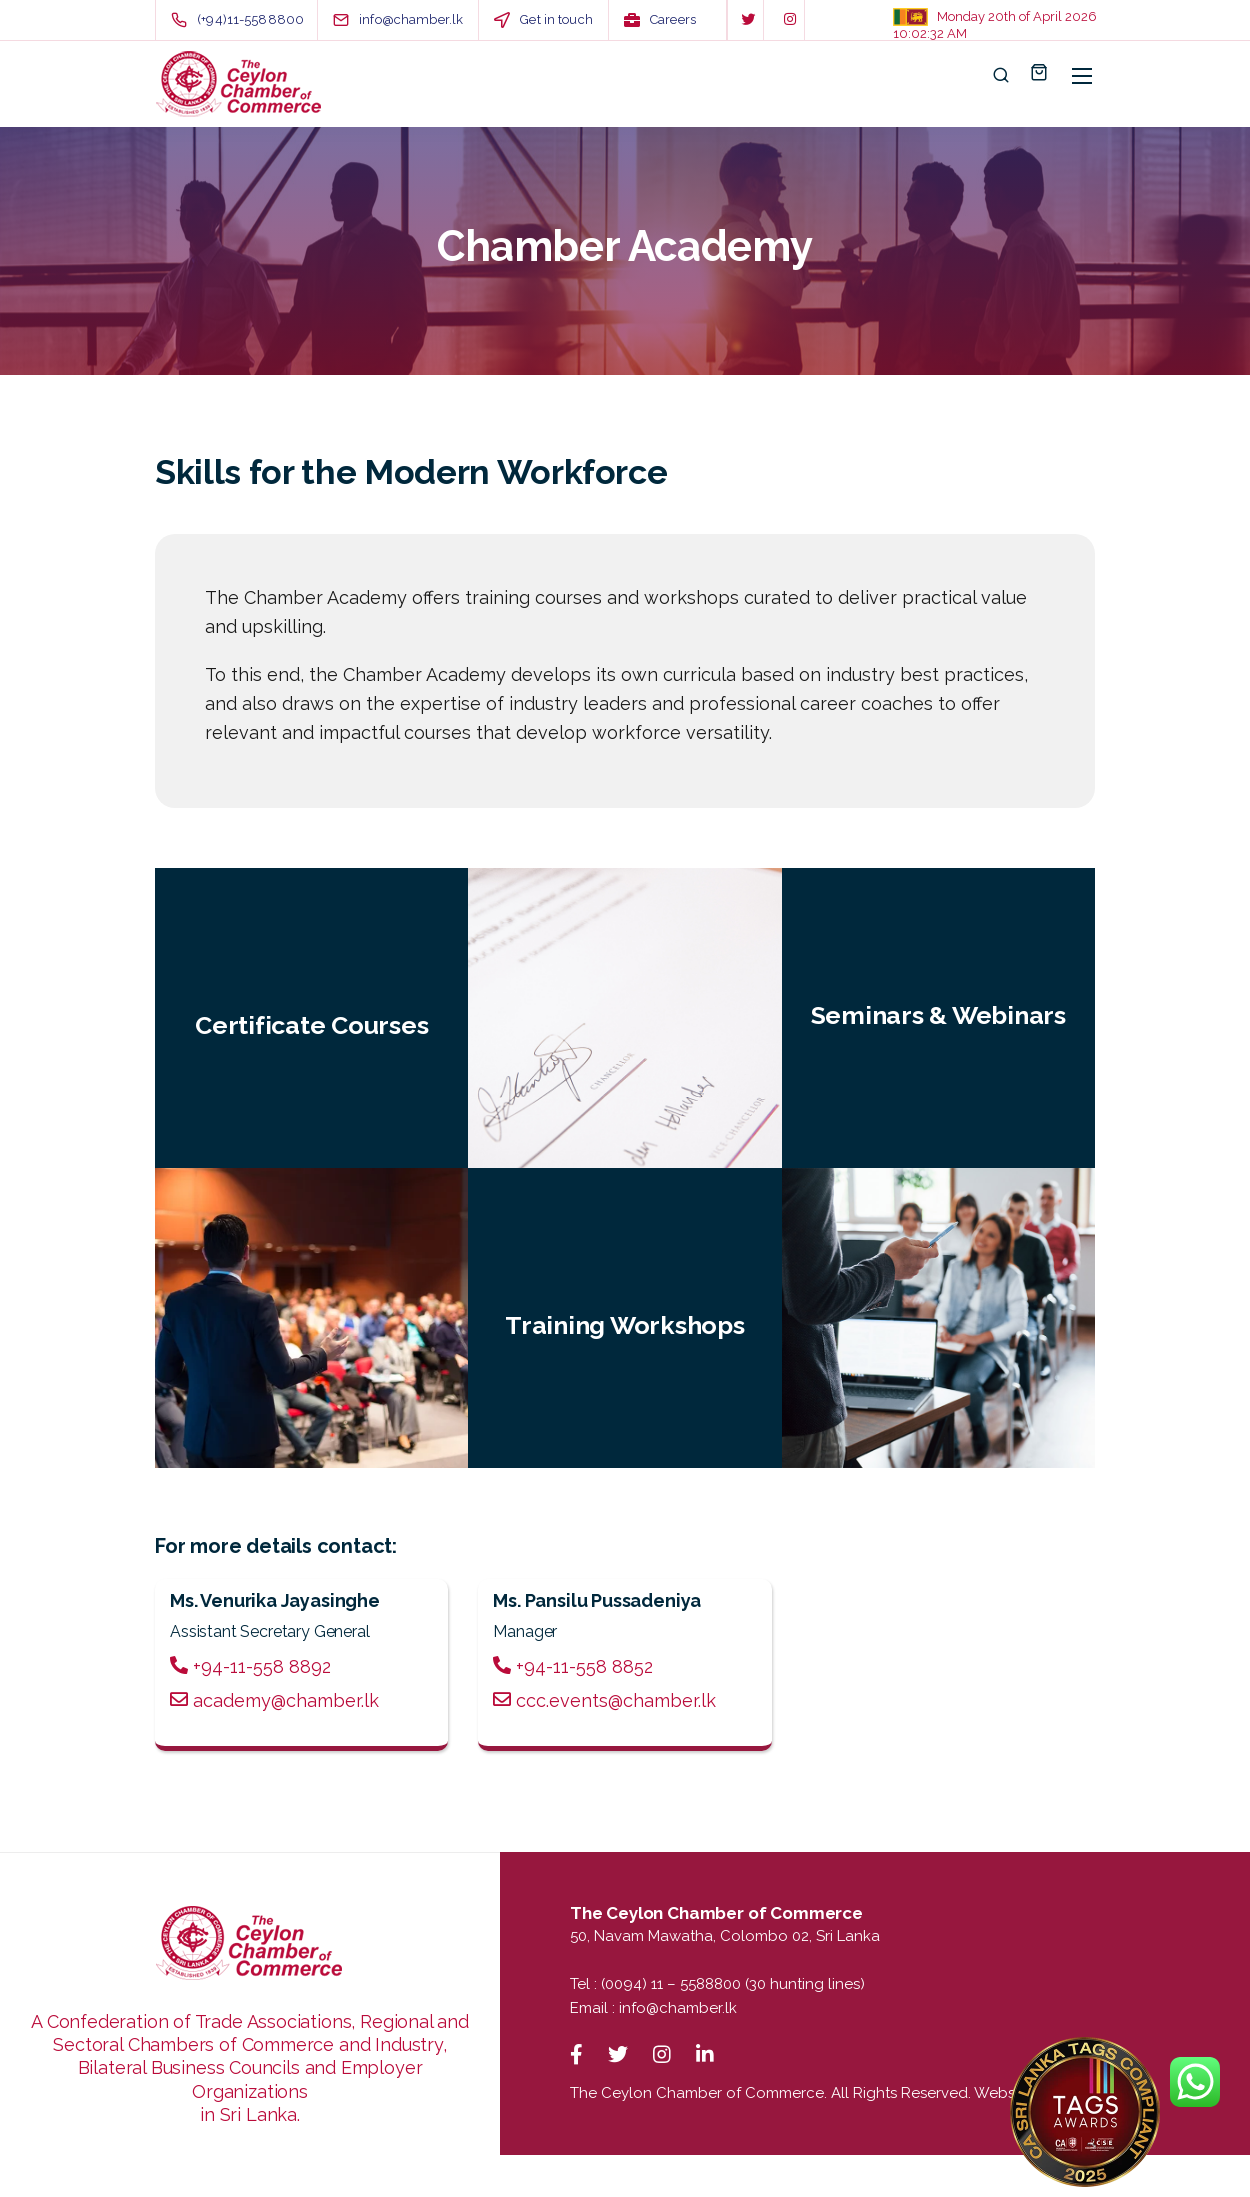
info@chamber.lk (678, 2008)
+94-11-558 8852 (573, 1666)
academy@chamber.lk (274, 1700)
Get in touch (556, 19)
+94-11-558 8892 (250, 1666)
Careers (673, 19)
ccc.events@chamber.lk (604, 1700)
